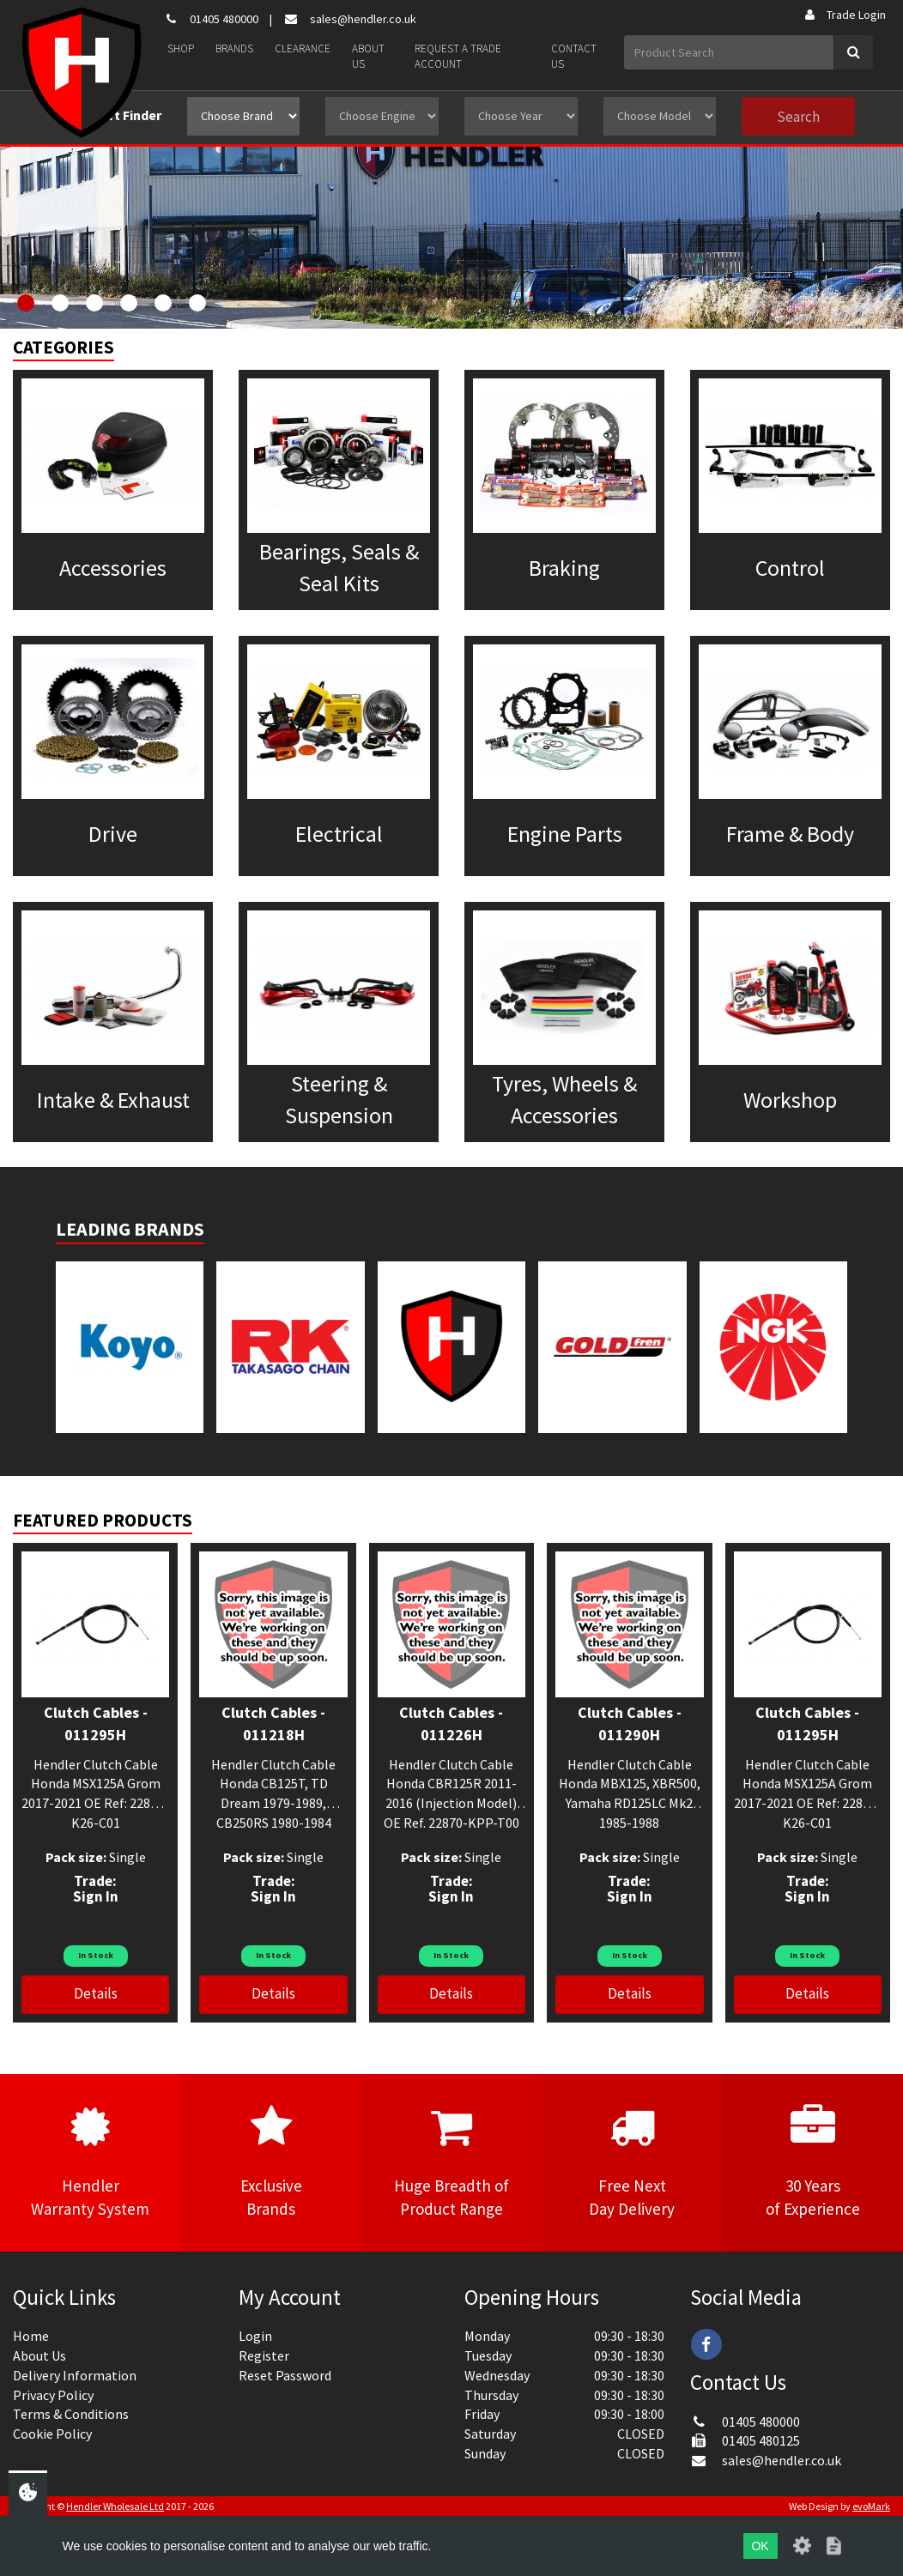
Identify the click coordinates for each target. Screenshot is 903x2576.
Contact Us (574, 56)
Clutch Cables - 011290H (630, 1723)
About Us (368, 56)
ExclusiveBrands (270, 2161)
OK (759, 2546)
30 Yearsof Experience (813, 2161)
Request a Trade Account (458, 56)
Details (96, 1993)
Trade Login (844, 14)
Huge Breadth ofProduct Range (451, 2161)
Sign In (95, 1896)
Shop (180, 48)
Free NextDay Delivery (632, 2161)
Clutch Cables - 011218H (273, 1723)
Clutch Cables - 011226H (451, 1723)
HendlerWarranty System (90, 2161)
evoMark (871, 2506)
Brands (234, 48)
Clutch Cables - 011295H (96, 1723)
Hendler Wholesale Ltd (115, 2506)
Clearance (302, 48)
